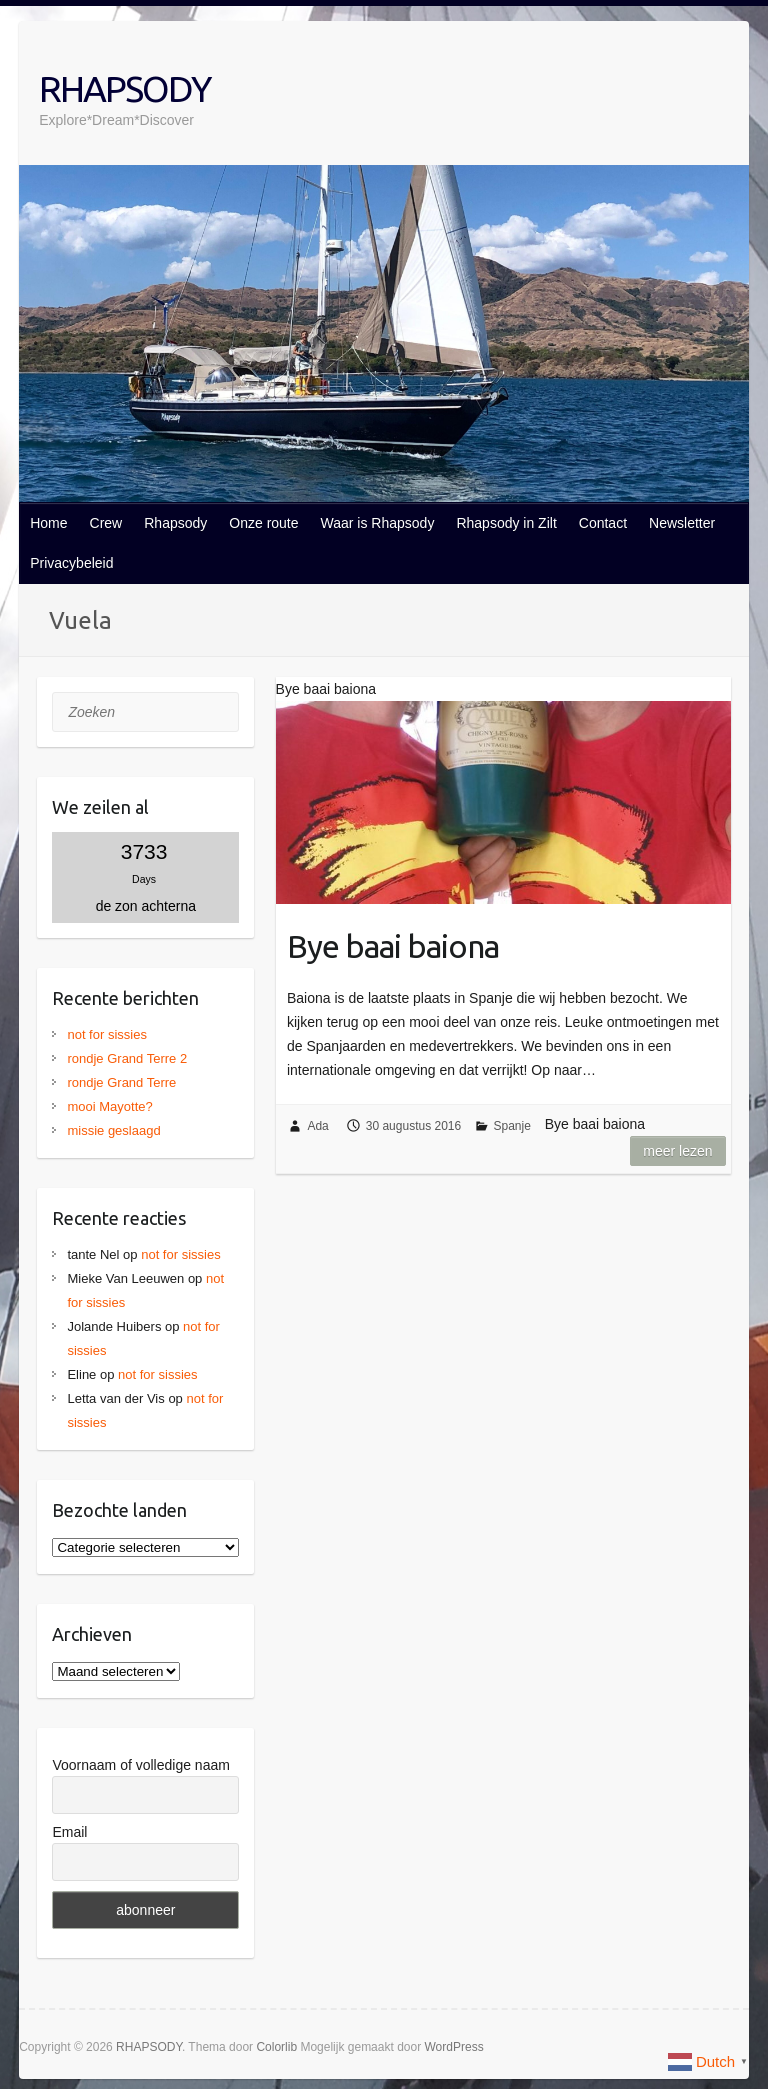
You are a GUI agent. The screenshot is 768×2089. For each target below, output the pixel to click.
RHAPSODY (124, 88)
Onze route (263, 523)
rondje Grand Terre (121, 1082)
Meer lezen (677, 1151)
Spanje (512, 1126)
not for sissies (106, 1034)
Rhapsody (175, 523)
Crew (106, 523)
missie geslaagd (113, 1130)
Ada (317, 1126)
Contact (603, 523)
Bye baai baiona (393, 946)
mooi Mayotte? (109, 1106)
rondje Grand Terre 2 (127, 1058)
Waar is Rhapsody (378, 523)
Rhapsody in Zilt (506, 523)
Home (48, 523)
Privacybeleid (71, 563)
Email (69, 1832)
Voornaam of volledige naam (140, 1765)
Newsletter (682, 523)
